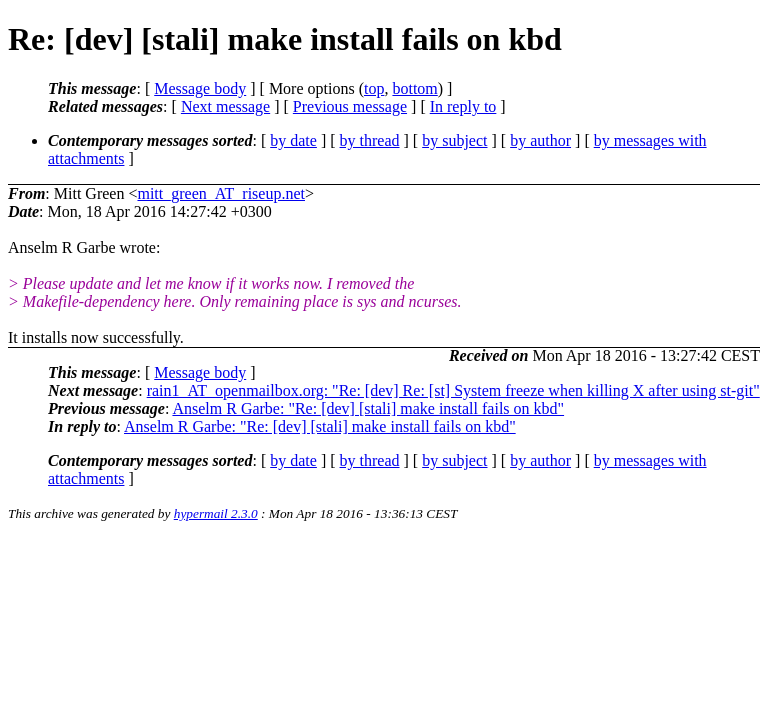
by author (540, 140)
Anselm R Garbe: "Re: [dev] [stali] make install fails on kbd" (368, 408)
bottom (414, 88)
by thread (370, 140)
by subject (454, 140)
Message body (200, 88)
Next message (225, 106)
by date (293, 140)
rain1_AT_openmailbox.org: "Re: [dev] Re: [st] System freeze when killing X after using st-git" (453, 390)
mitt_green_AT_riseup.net (221, 193)
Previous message (350, 106)
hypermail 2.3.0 (216, 513)
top (374, 88)
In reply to (463, 106)
